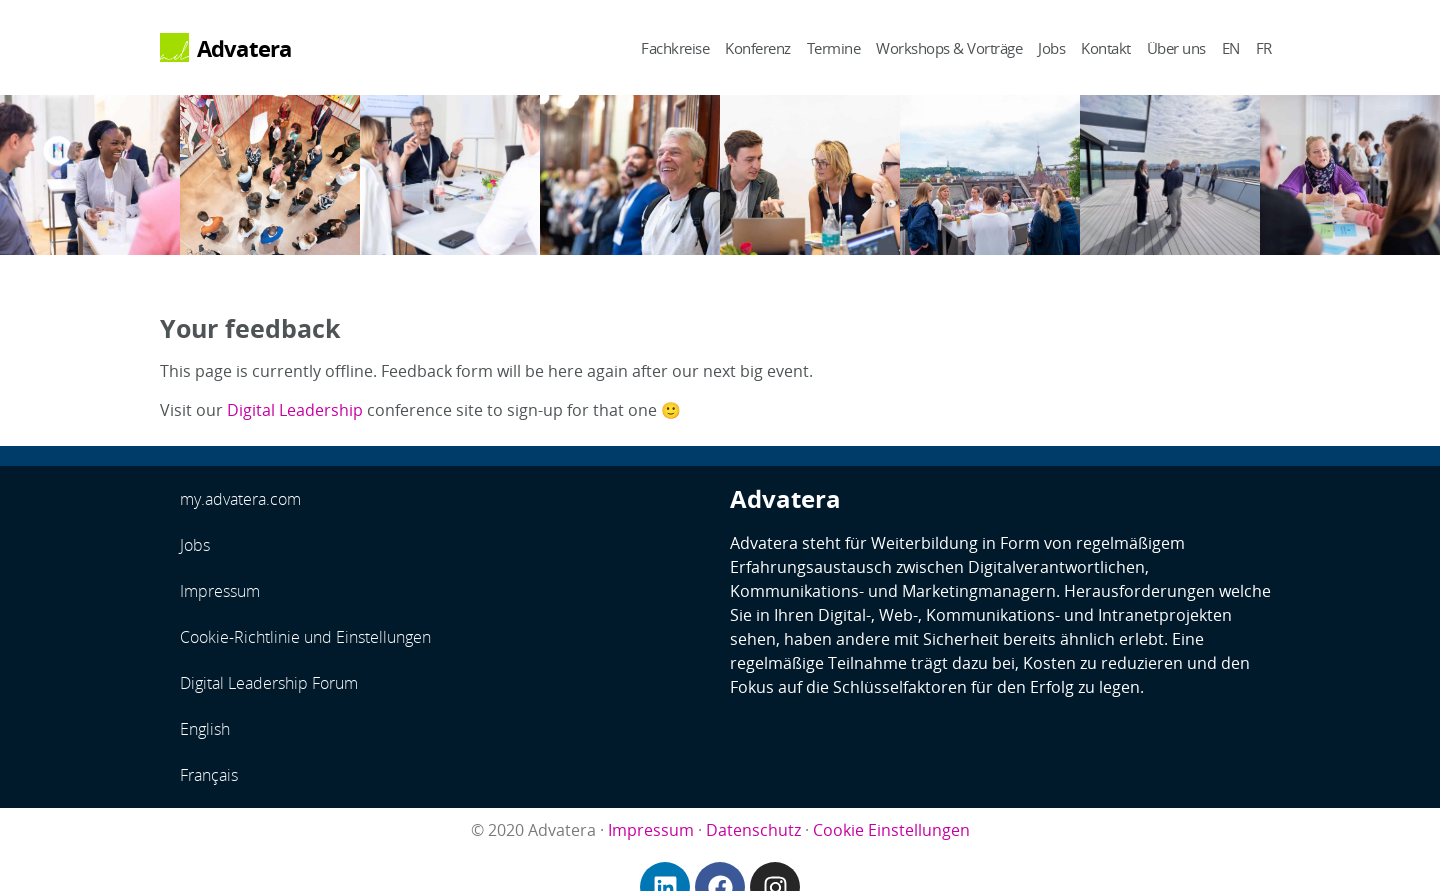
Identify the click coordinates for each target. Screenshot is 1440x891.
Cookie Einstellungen (891, 830)
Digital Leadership (295, 410)
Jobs (1051, 48)
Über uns (1176, 48)
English (205, 729)
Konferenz (758, 48)
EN (1231, 48)
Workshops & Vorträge (949, 48)
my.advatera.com (240, 499)
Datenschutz (753, 830)
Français (209, 775)
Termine (834, 48)
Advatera (244, 48)
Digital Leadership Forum (269, 683)
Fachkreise (675, 48)
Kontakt (1106, 48)
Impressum (220, 591)
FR (1264, 48)
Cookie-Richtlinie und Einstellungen (305, 637)
